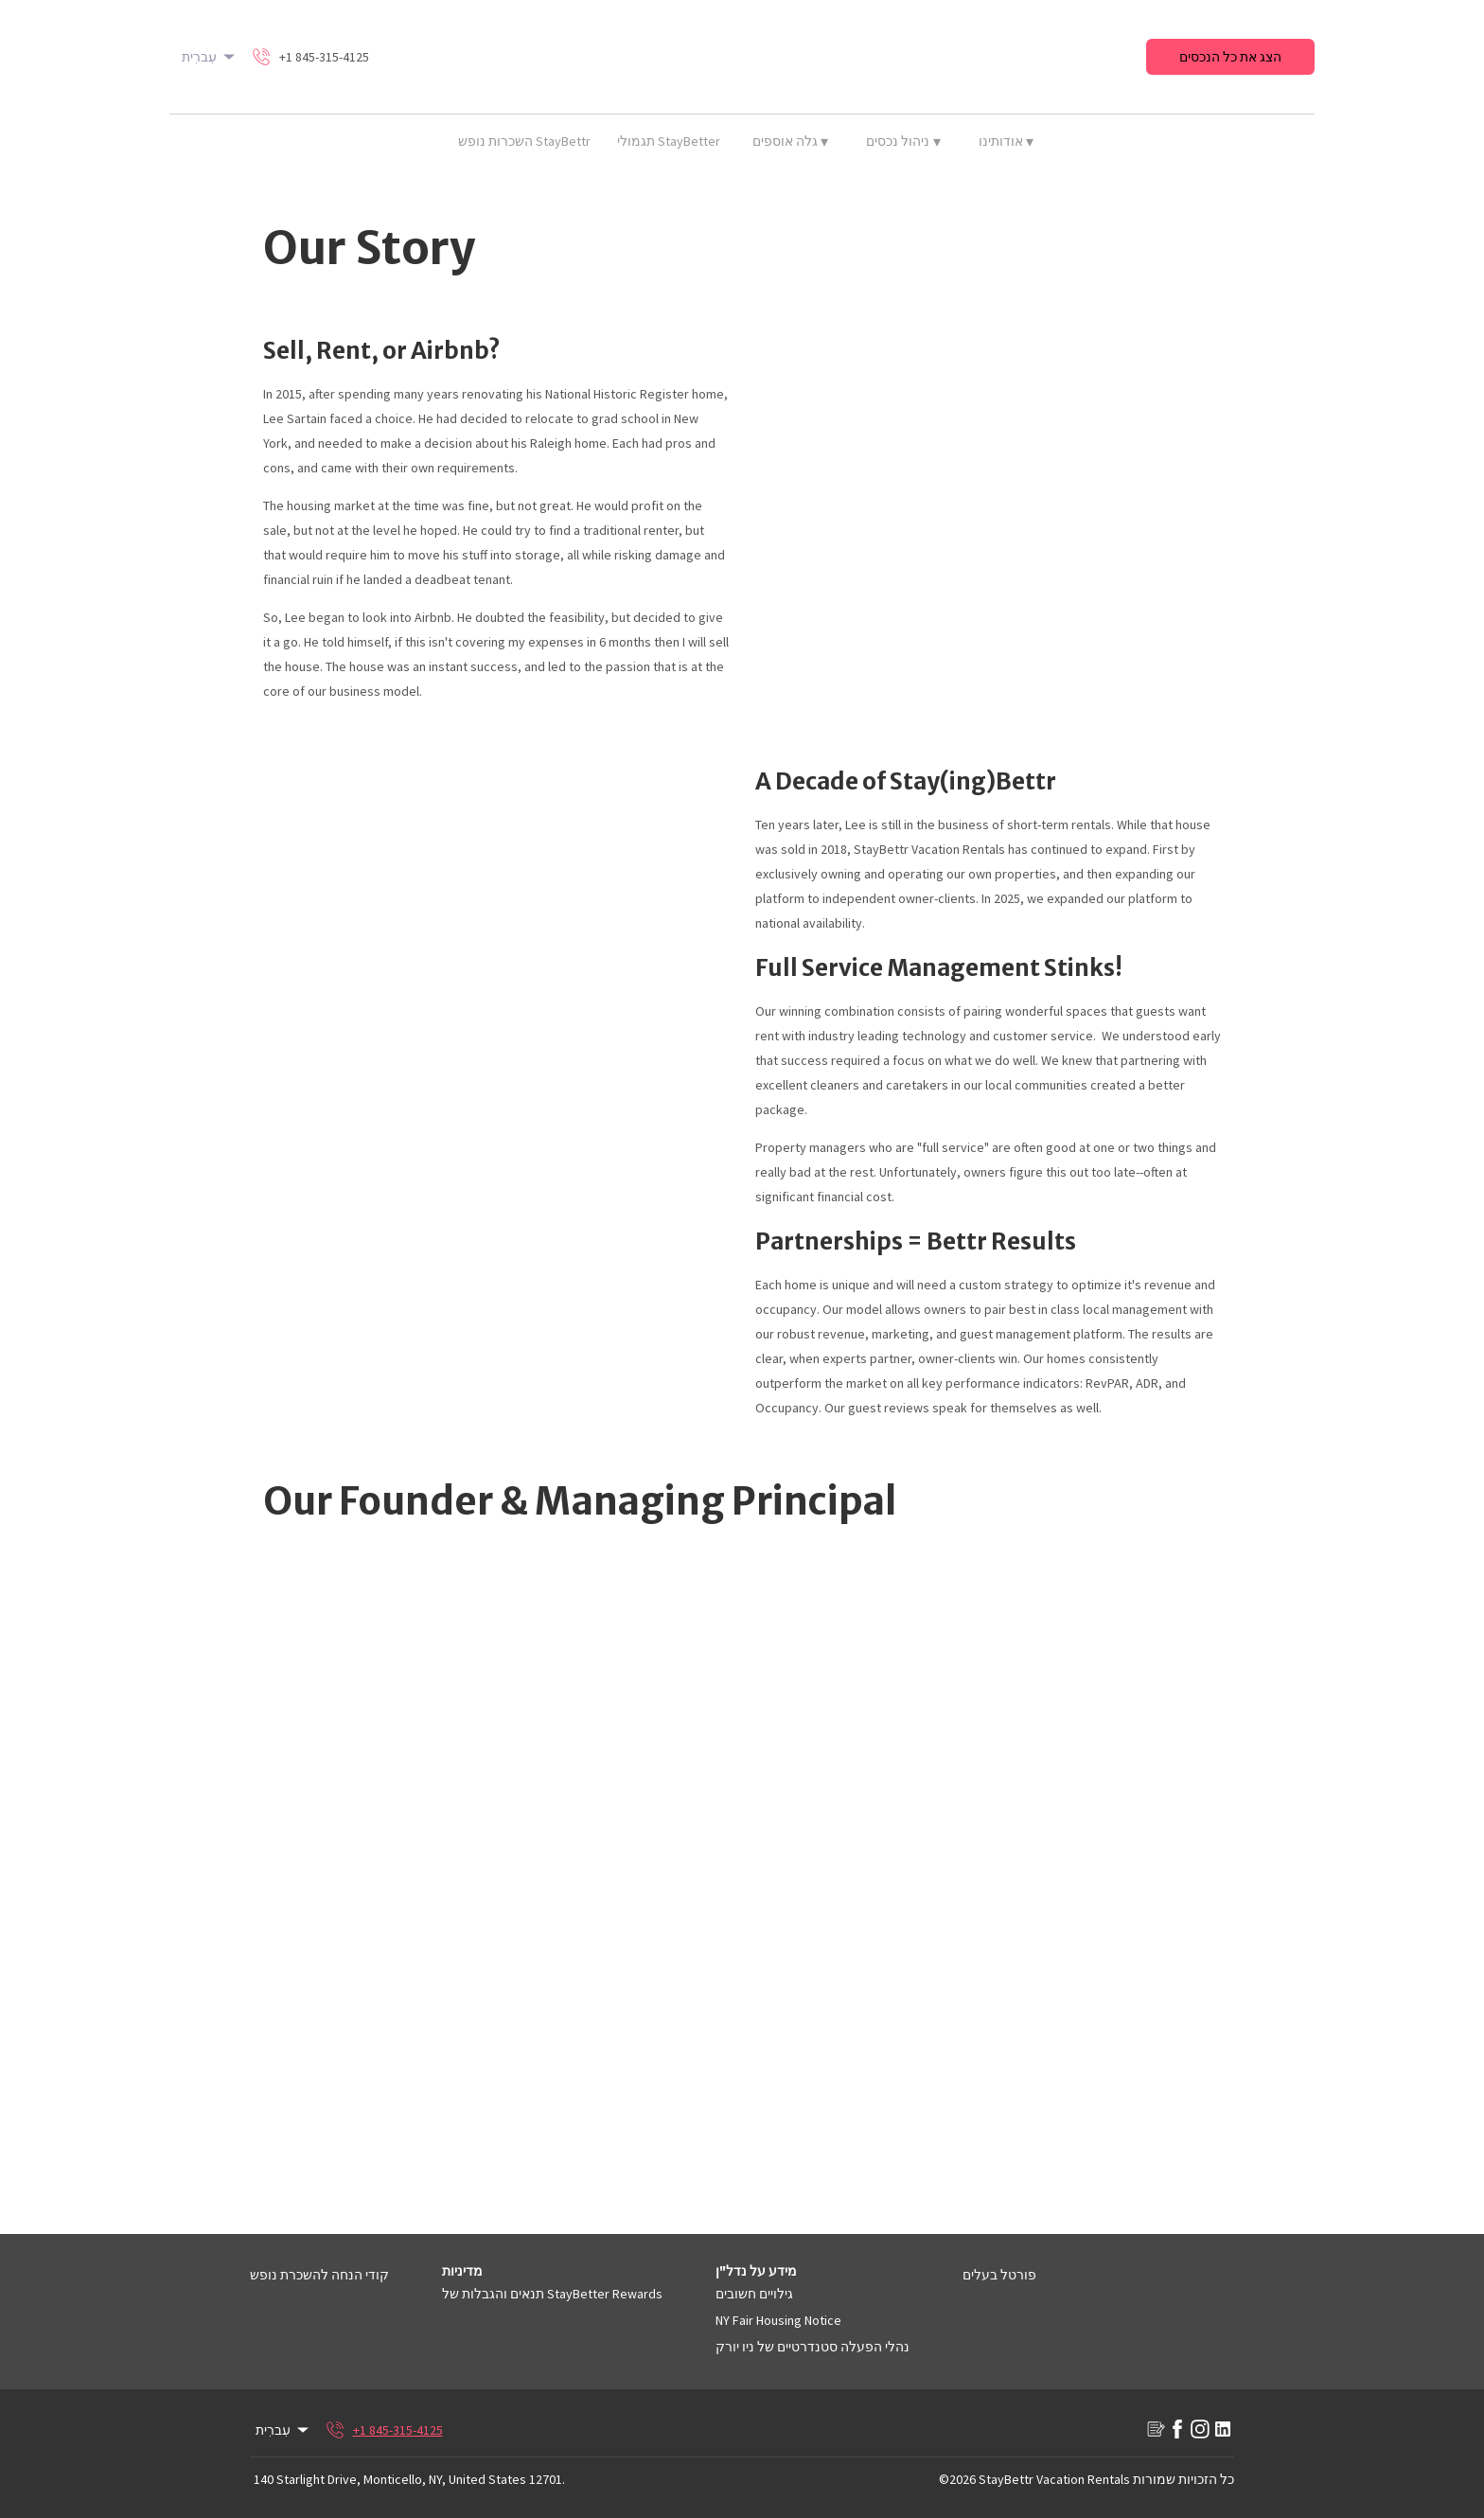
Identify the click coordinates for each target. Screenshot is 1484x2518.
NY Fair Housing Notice (778, 2320)
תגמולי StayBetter (668, 141)
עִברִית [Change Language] (210, 56)
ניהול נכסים (903, 141)
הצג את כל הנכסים (1230, 56)
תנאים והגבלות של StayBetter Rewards (552, 2293)
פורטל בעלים (999, 2274)
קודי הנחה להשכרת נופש (319, 2274)
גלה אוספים (790, 141)
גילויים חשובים (754, 2293)
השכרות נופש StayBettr (524, 141)
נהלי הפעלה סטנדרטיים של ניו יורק (813, 2346)
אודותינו (1006, 141)
